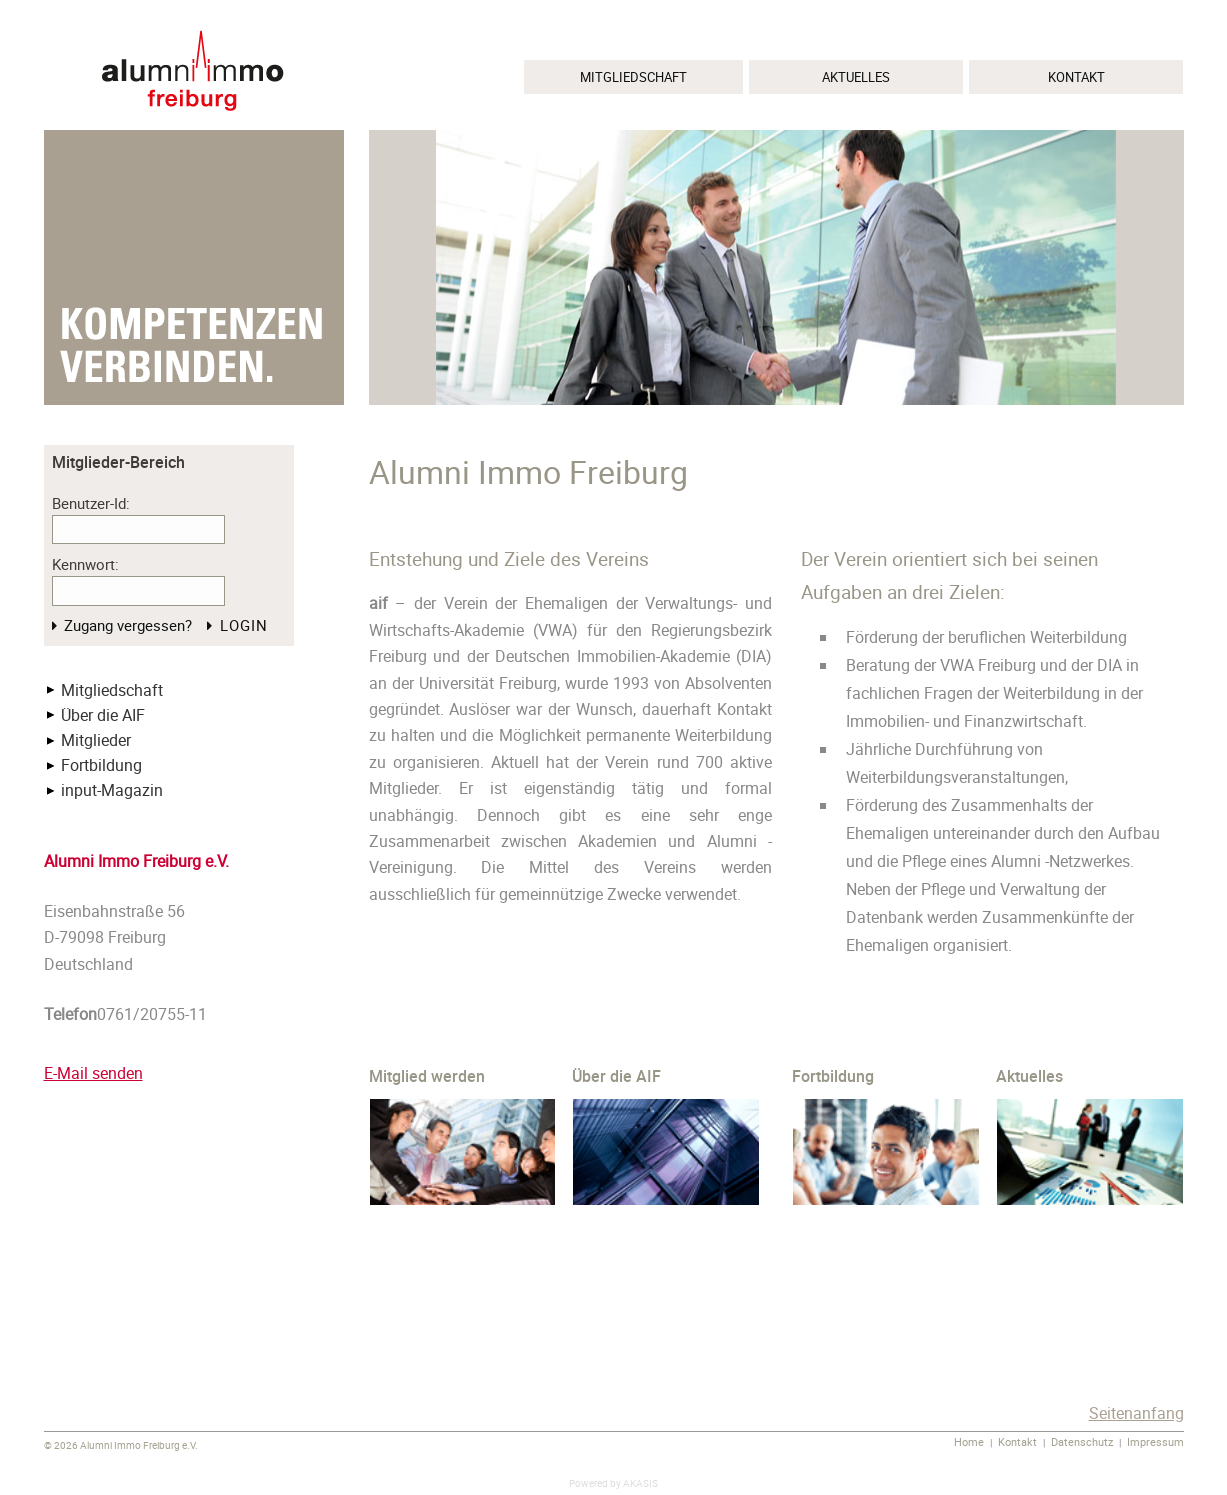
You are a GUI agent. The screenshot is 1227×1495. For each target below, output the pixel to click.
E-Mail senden (93, 1073)
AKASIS (640, 1483)
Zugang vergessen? (128, 625)
